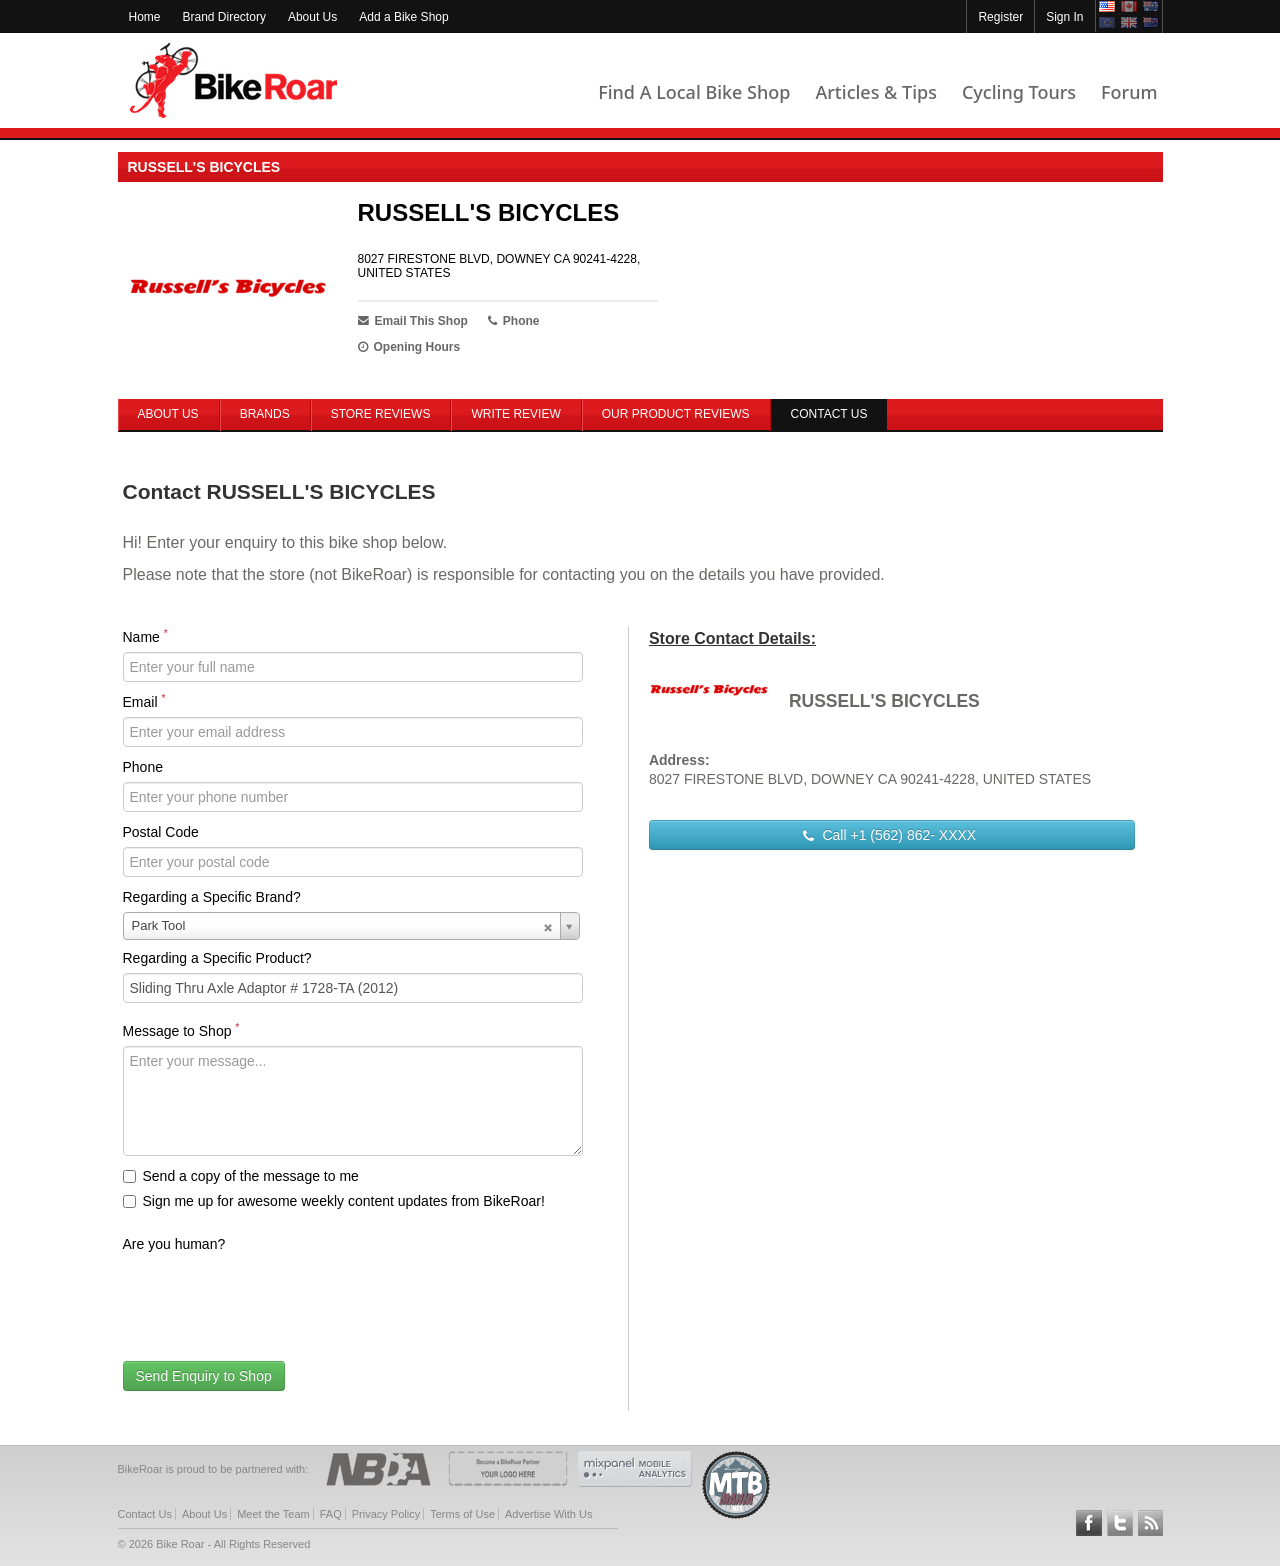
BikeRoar (233, 80)
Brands (265, 414)
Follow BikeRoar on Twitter (1120, 1523)
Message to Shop (181, 1030)
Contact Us (145, 1514)
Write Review (515, 414)
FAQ (331, 1514)
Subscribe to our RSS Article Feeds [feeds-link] (1151, 1523)
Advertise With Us (548, 1514)
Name (145, 636)
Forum (1129, 92)
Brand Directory (224, 17)
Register (1000, 17)
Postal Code (161, 832)
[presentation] (275, 1298)
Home (145, 17)
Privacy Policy (386, 1514)
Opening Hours (409, 347)
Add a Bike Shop (403, 17)
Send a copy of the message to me (241, 1176)
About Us (312, 17)
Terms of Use (462, 1514)
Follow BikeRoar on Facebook (1089, 1523)
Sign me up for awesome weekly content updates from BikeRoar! (334, 1201)
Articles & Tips (875, 92)
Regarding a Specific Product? (217, 958)
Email (144, 701)
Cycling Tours (1019, 92)
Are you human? (174, 1244)
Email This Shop (413, 321)
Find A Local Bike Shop (694, 92)
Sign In (1064, 17)
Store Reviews (381, 414)
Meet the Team (273, 1514)
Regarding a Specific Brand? (212, 897)
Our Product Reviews (676, 414)
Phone (143, 767)
